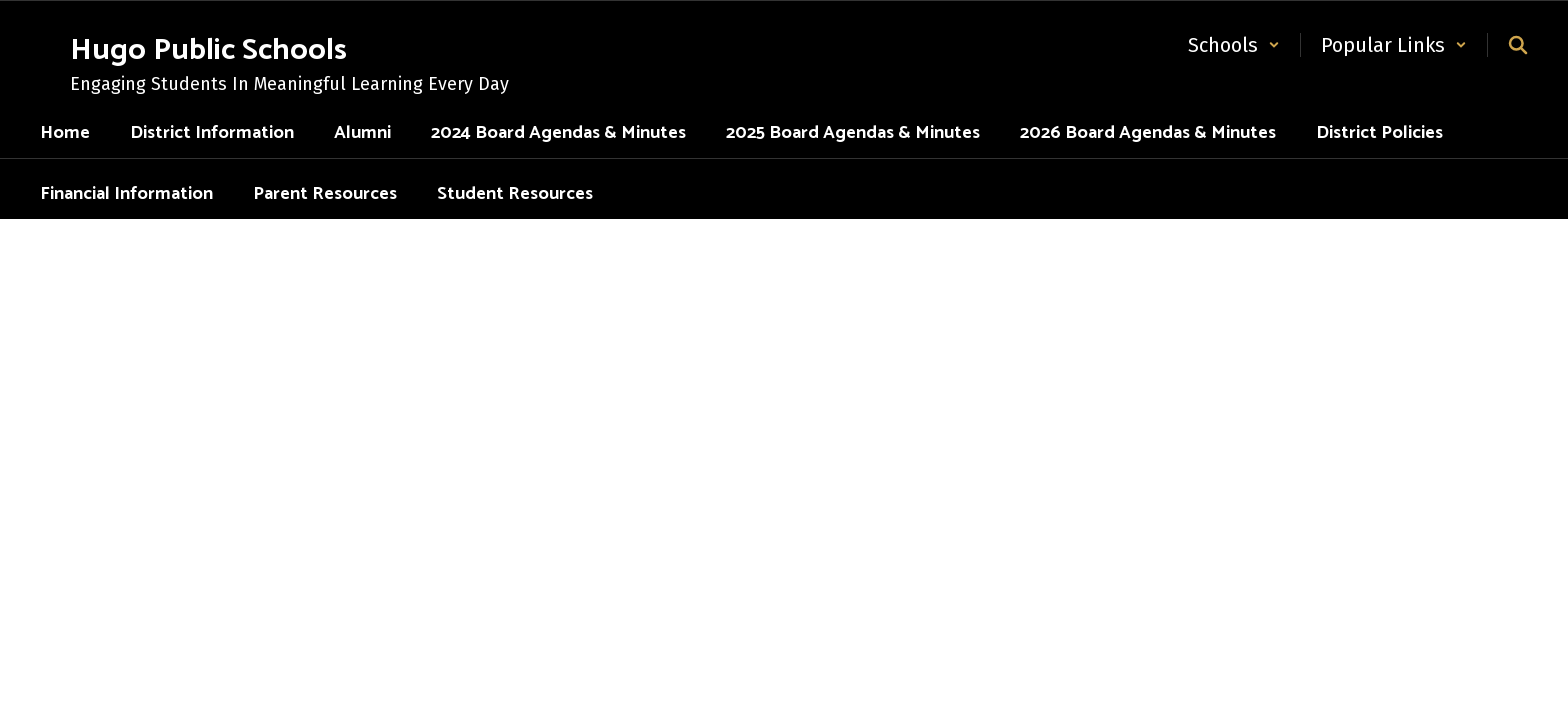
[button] (1234, 45)
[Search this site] (1518, 45)
